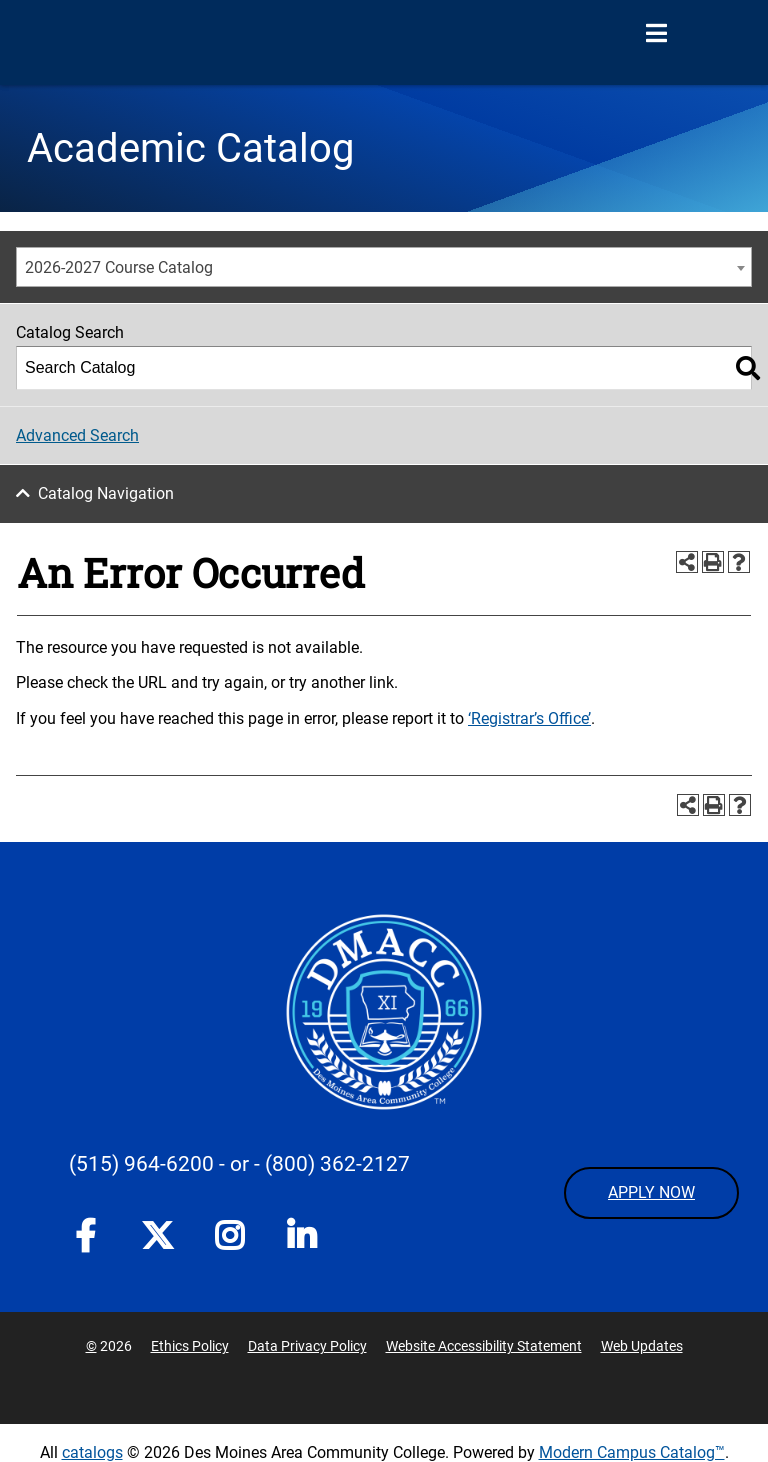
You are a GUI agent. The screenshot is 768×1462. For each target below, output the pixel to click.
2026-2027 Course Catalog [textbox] (119, 267)
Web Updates (642, 1346)
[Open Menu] (656, 34)
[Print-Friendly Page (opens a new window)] (713, 562)
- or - (239, 1164)
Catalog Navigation (106, 493)
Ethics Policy (190, 1346)
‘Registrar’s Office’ (529, 718)
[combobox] (384, 267)
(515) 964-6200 (141, 1164)
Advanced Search (77, 435)
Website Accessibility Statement (484, 1346)
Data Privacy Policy (307, 1346)
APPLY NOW (651, 1192)
